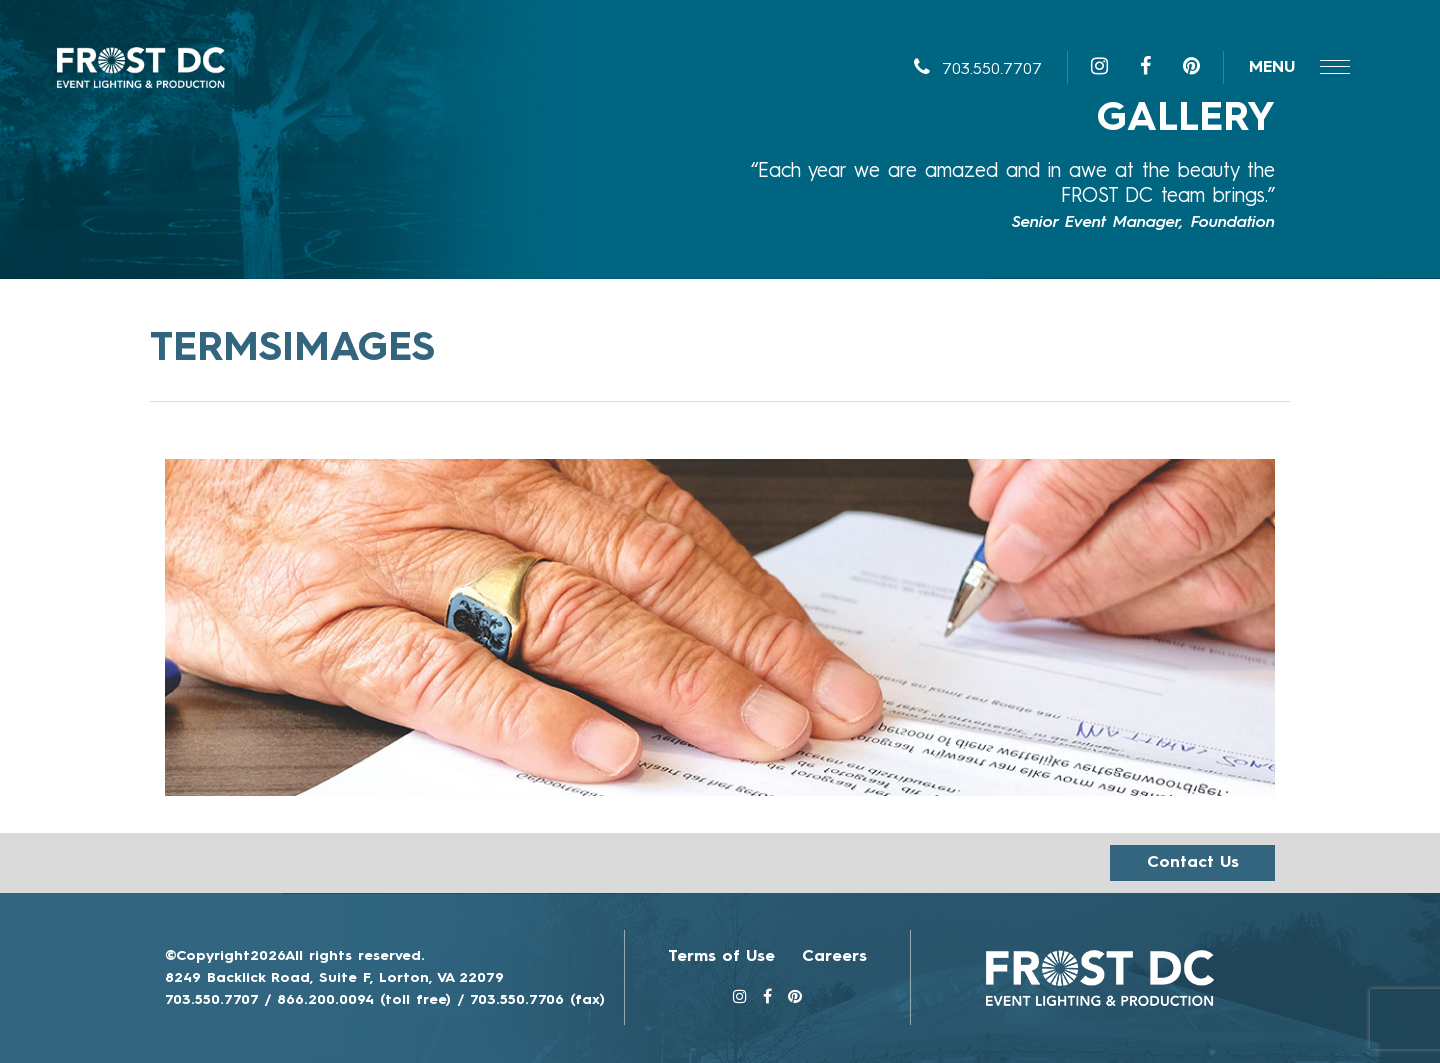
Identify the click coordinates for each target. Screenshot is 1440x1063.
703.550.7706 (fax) (537, 1000)
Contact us (1193, 863)
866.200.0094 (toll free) (364, 1000)
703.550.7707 (978, 70)
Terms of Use (721, 957)
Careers (834, 957)
